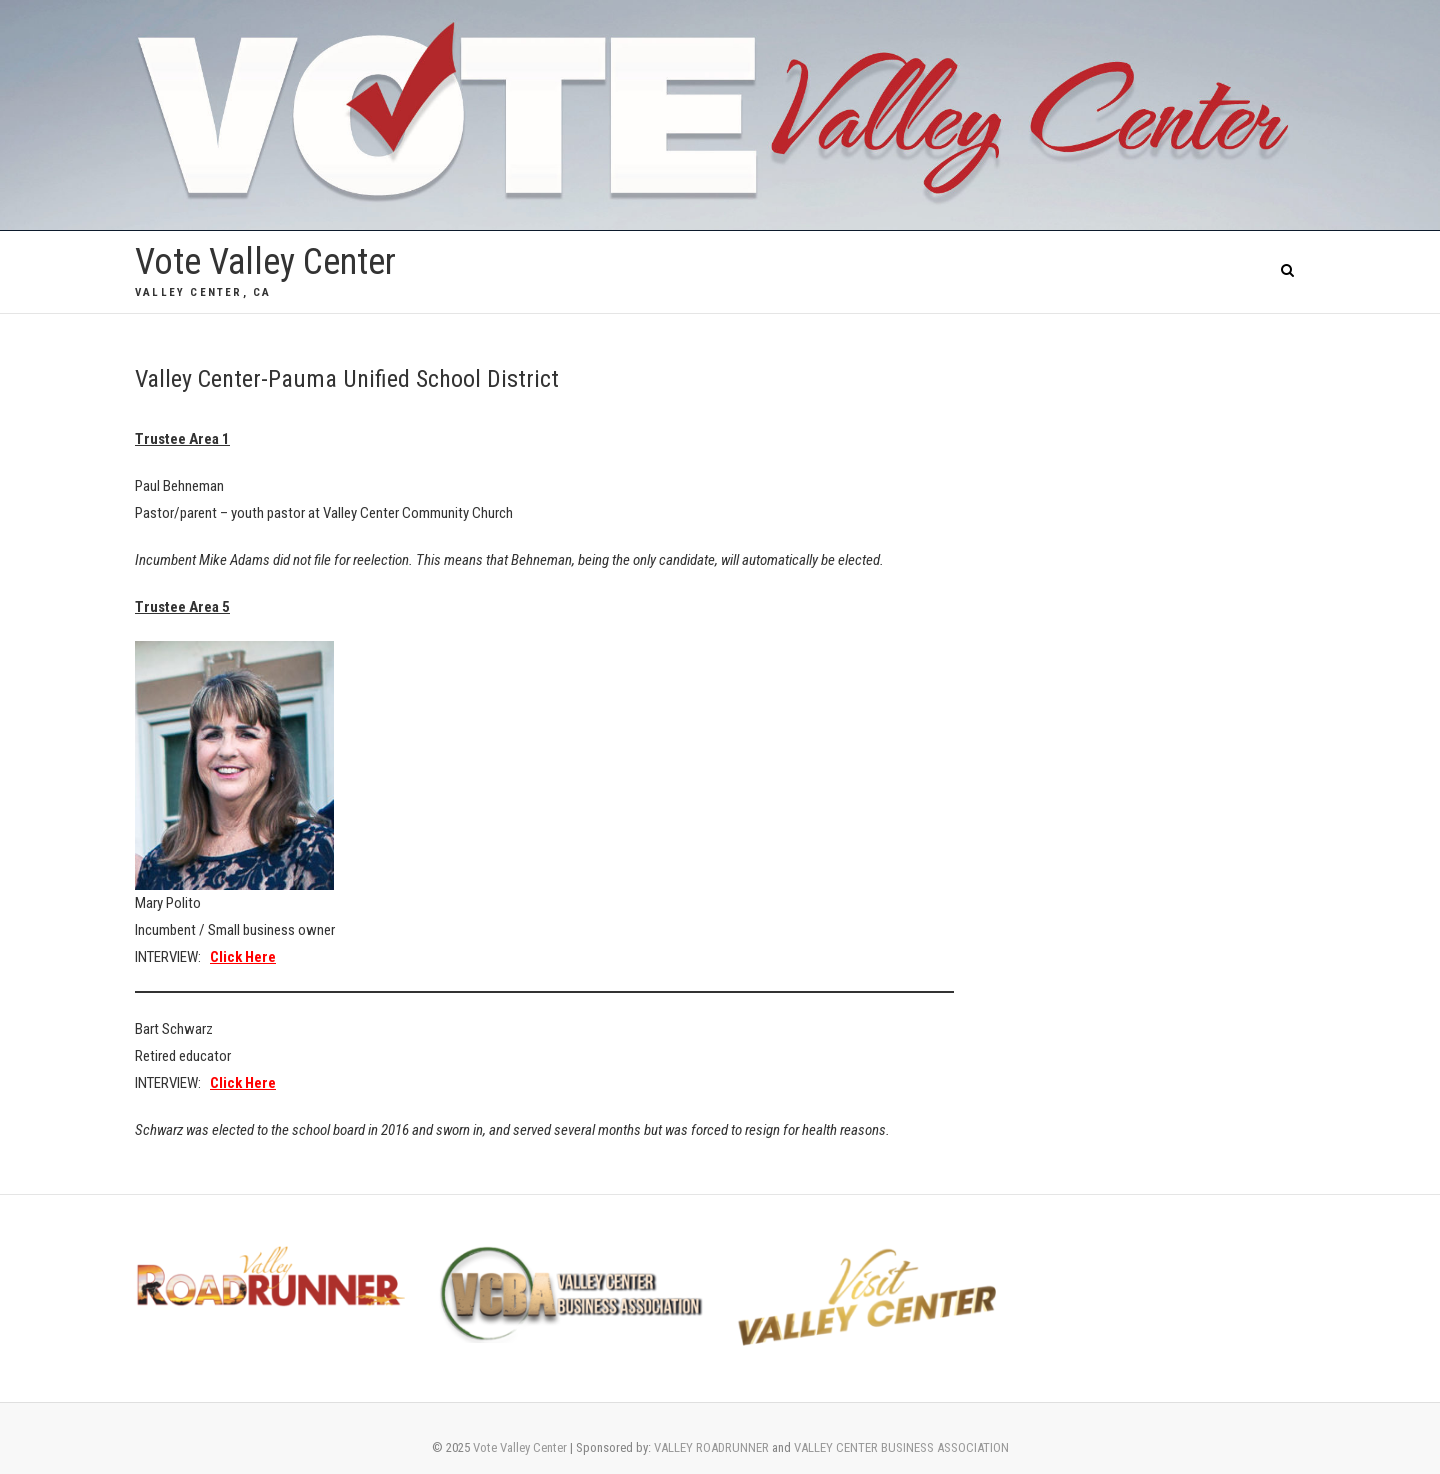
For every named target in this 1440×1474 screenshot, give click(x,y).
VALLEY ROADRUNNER (711, 1447)
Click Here (243, 1083)
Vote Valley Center (265, 262)
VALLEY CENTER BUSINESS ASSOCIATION (901, 1447)
